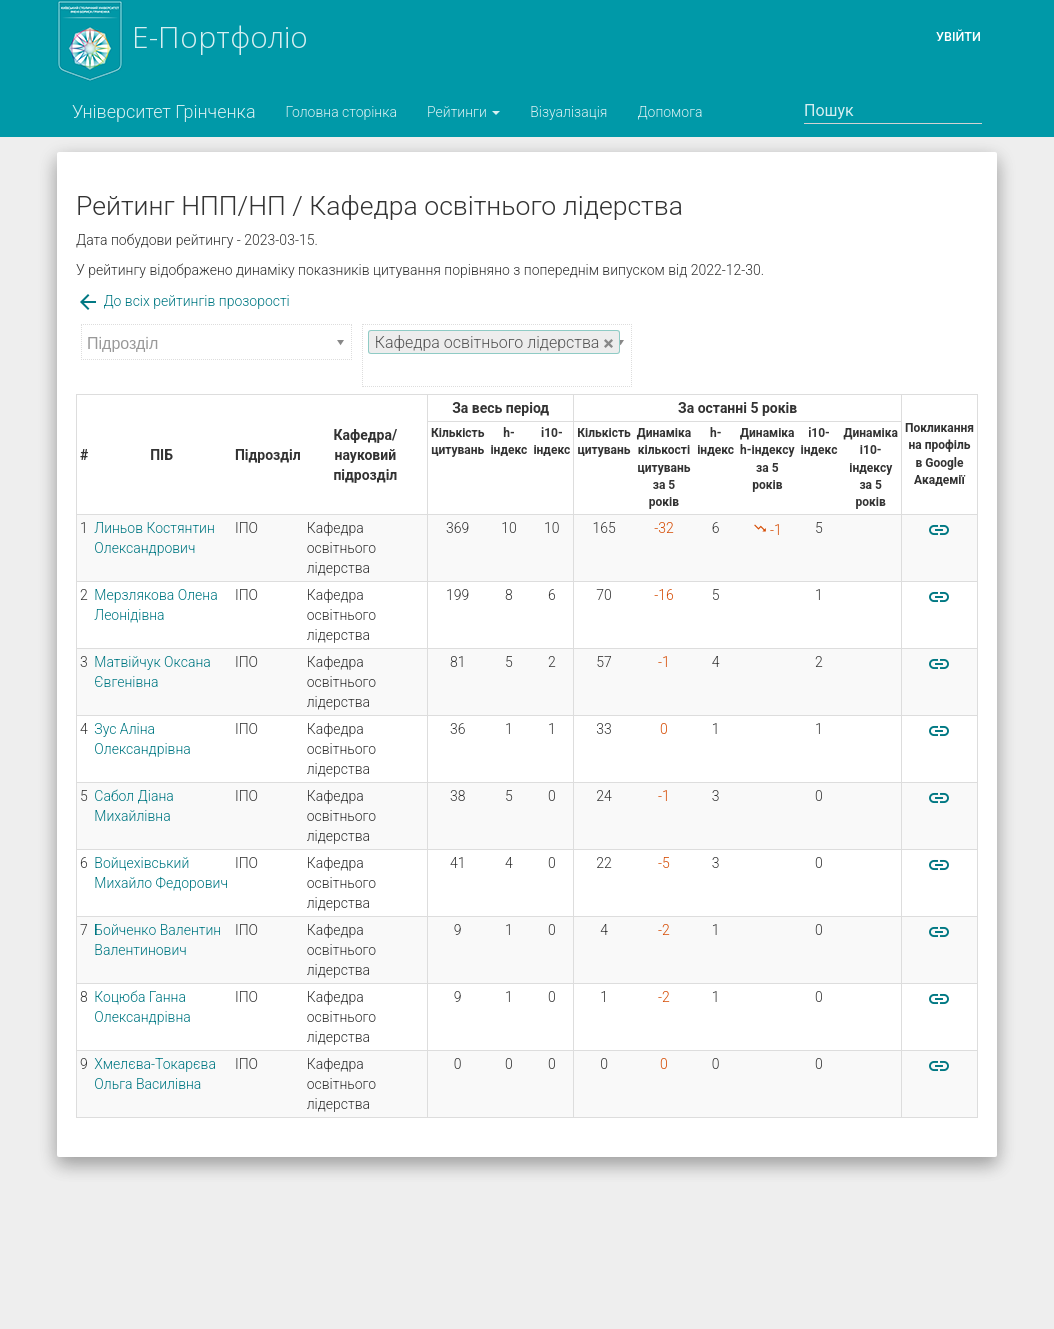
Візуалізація (568, 112)
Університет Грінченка (164, 111)
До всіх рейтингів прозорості (183, 301)
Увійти (958, 36)
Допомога (669, 112)
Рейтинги (463, 112)
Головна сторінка (341, 112)
